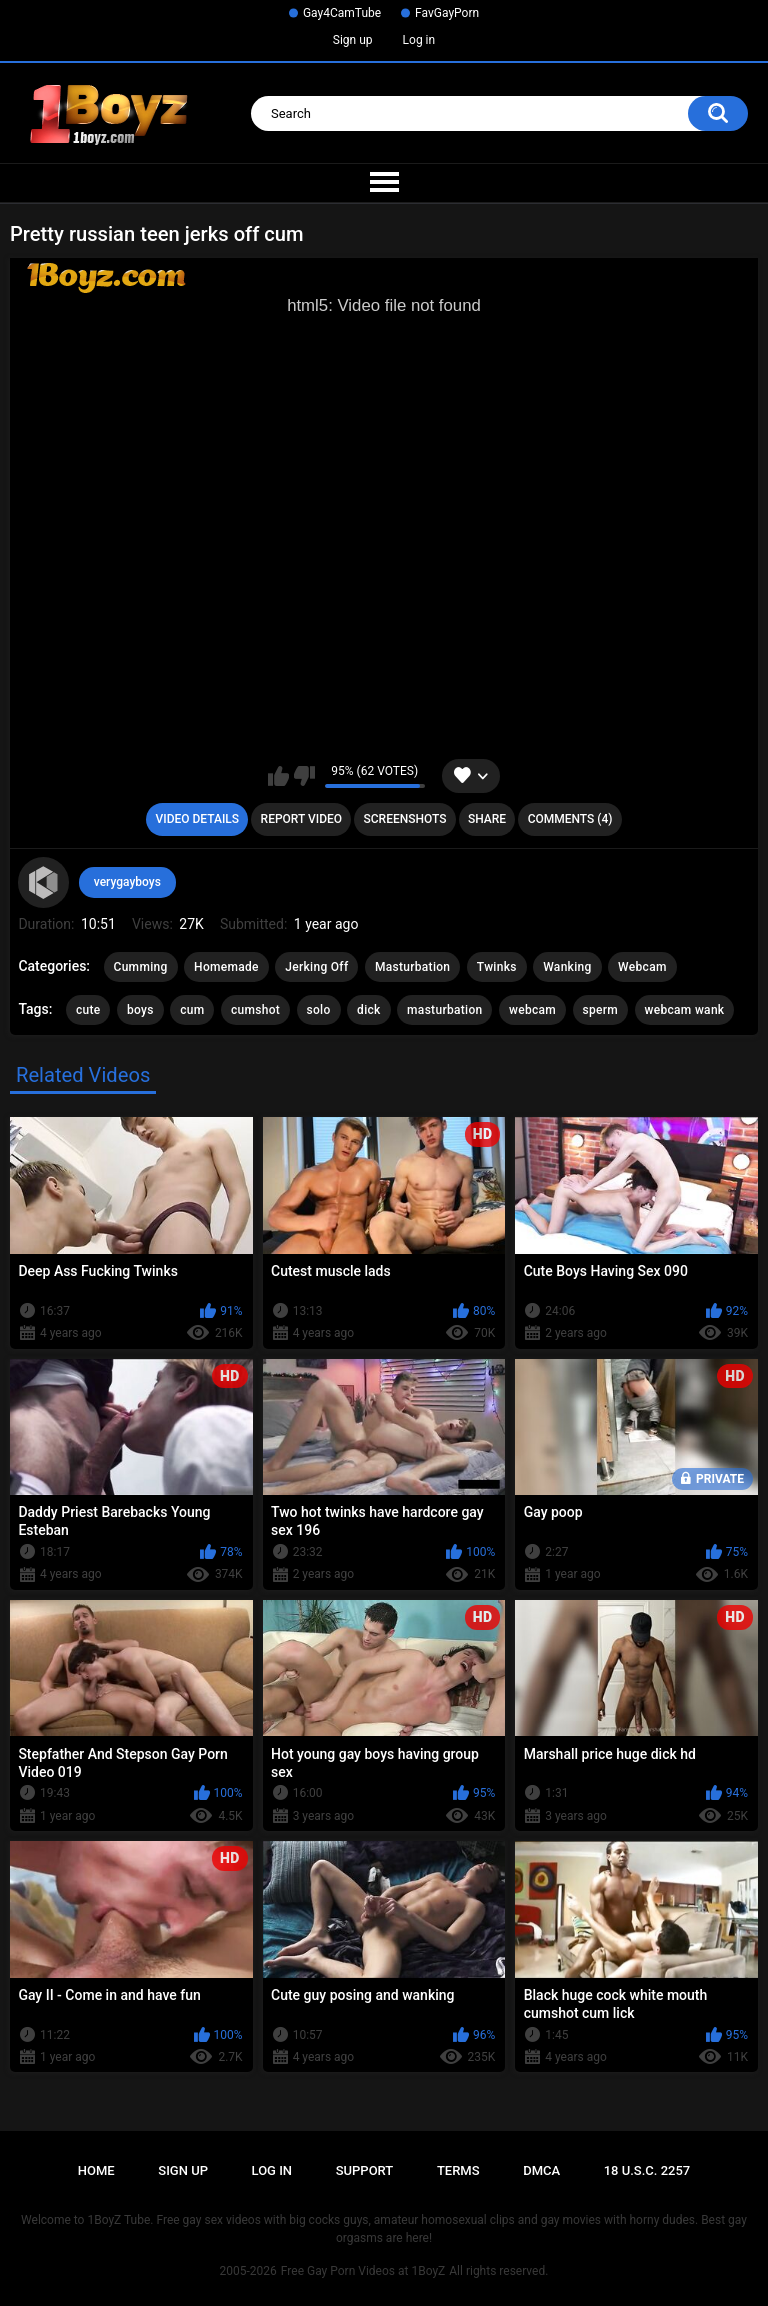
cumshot (255, 1010)
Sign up (353, 40)
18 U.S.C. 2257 (647, 2170)
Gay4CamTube (342, 13)
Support (365, 2170)
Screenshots (405, 819)
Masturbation (412, 967)
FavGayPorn (447, 13)
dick (369, 1010)
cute (88, 1010)
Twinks (497, 967)
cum (192, 1010)
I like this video (278, 776)
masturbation (444, 1010)
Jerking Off (316, 967)
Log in (419, 40)
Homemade (226, 967)
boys (140, 1010)
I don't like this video (304, 776)
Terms (458, 2170)
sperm (601, 1010)
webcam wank (685, 1010)
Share (487, 819)
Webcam (642, 967)
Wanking (567, 967)
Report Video (301, 819)
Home (96, 2170)
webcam (532, 1010)
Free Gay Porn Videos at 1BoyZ (363, 2271)
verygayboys (127, 882)
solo (319, 1010)
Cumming (141, 967)
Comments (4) (570, 819)
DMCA (541, 2170)
